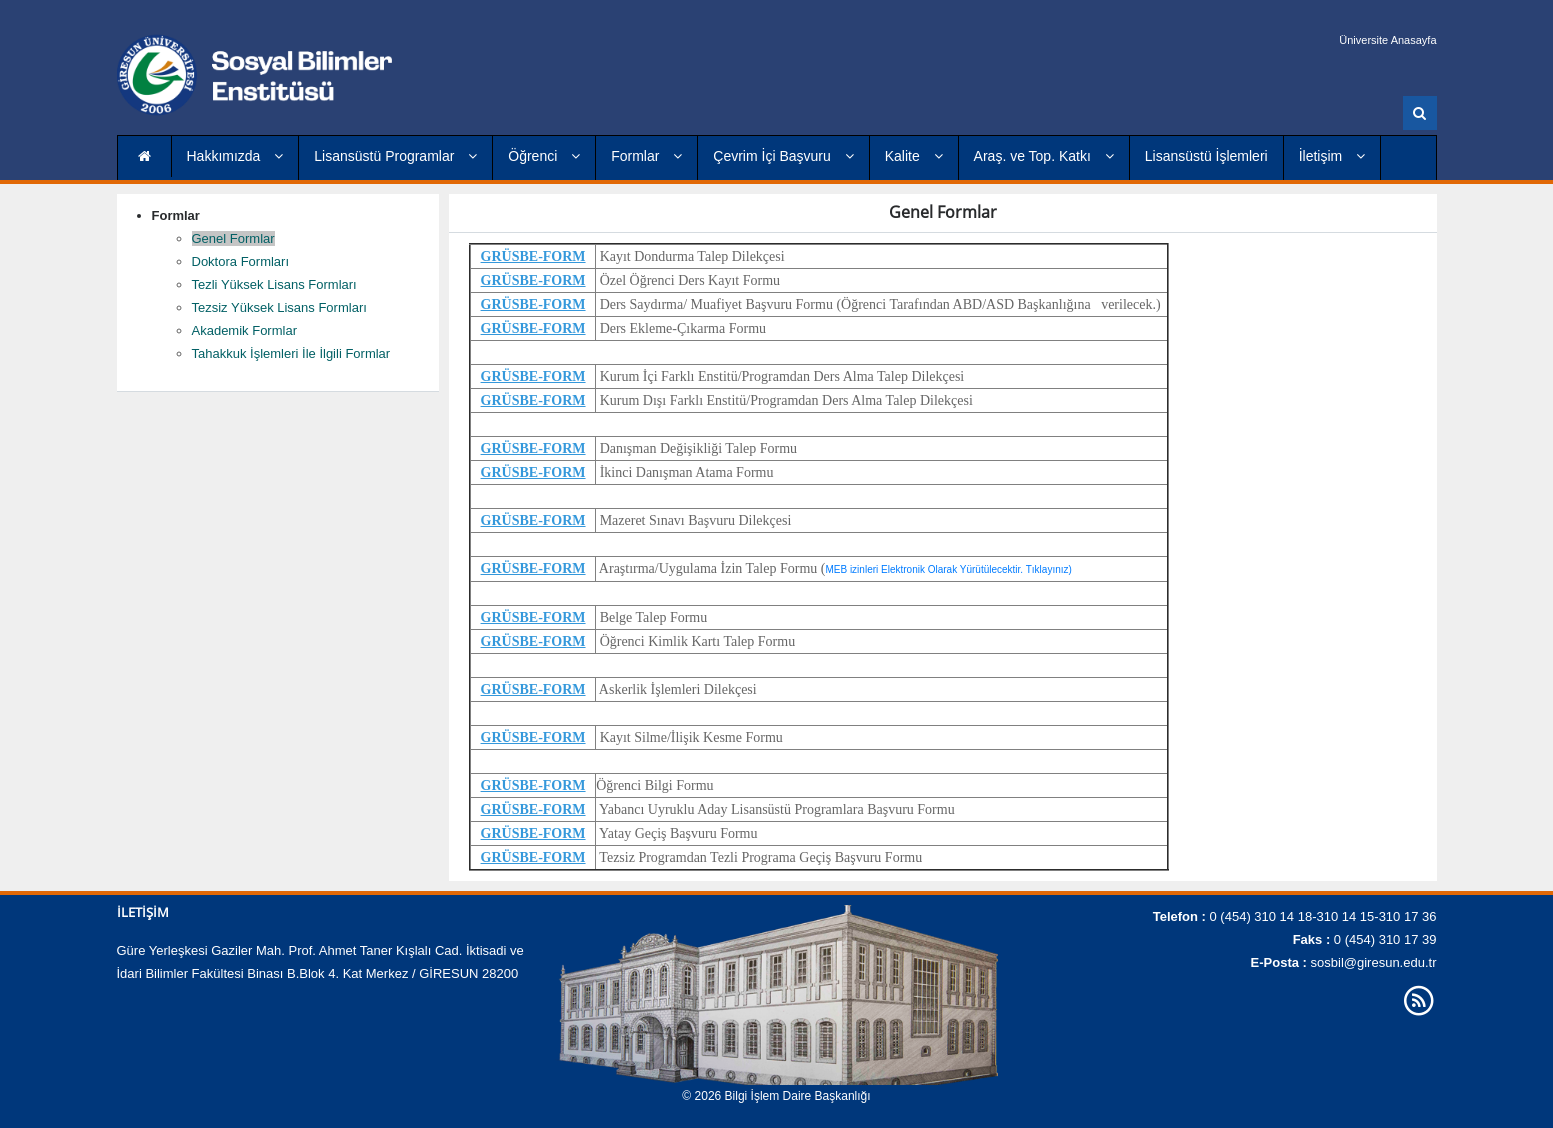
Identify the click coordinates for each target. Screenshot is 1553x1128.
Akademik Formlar (244, 330)
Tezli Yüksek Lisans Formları (274, 284)
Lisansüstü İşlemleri (1206, 156)
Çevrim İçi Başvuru (783, 156)
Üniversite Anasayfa (1387, 40)
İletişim (1332, 156)
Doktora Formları (241, 261)
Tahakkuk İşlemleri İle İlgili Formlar (291, 353)
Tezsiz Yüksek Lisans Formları (279, 307)
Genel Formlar (233, 238)
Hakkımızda (235, 156)
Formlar (646, 156)
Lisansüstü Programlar (395, 156)
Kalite (914, 156)
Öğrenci (544, 156)
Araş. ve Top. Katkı (1044, 156)
